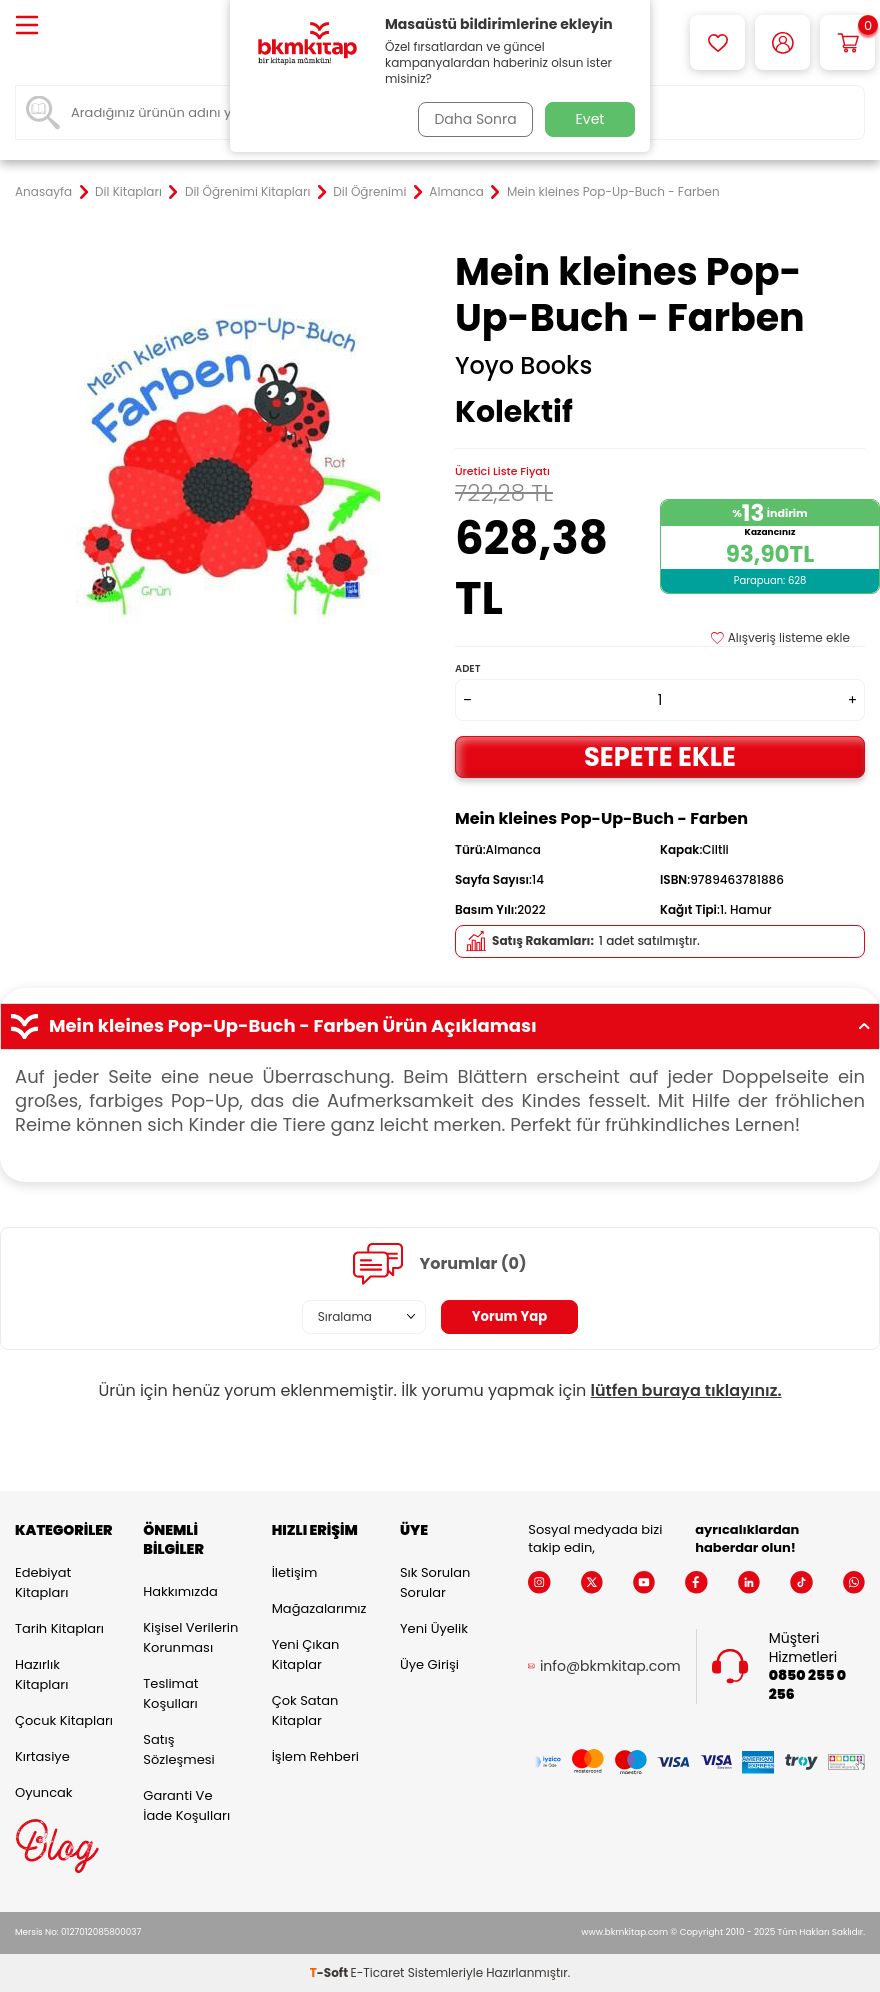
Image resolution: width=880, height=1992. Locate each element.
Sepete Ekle (660, 756)
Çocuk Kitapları (64, 1720)
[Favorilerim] (717, 42)
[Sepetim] (847, 42)
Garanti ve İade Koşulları (186, 1805)
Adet (467, 668)
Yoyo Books (523, 366)
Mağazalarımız (319, 1608)
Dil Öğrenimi (369, 192)
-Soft (330, 1972)
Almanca (456, 192)
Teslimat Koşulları (170, 1693)
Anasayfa (43, 192)
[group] (220, 454)
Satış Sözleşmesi (178, 1749)
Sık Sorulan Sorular (435, 1582)
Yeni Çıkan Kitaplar (306, 1654)
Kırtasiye (42, 1756)
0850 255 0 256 (807, 1685)
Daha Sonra (473, 119)
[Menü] (27, 26)
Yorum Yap (510, 1317)
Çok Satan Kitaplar (305, 1710)
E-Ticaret (378, 1972)
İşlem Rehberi (315, 1756)
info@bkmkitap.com (610, 1666)
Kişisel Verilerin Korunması (190, 1637)
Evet (590, 119)
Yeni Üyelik (434, 1628)
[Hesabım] (782, 42)
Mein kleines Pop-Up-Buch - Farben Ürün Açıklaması (440, 1026)
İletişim (295, 1572)
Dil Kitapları (128, 192)
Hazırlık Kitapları (41, 1674)
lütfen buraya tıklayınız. (686, 1390)
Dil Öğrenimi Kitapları (247, 192)
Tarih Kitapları (59, 1628)
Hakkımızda (180, 1591)
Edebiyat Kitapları (43, 1582)
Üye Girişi (429, 1664)
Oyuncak (44, 1792)
